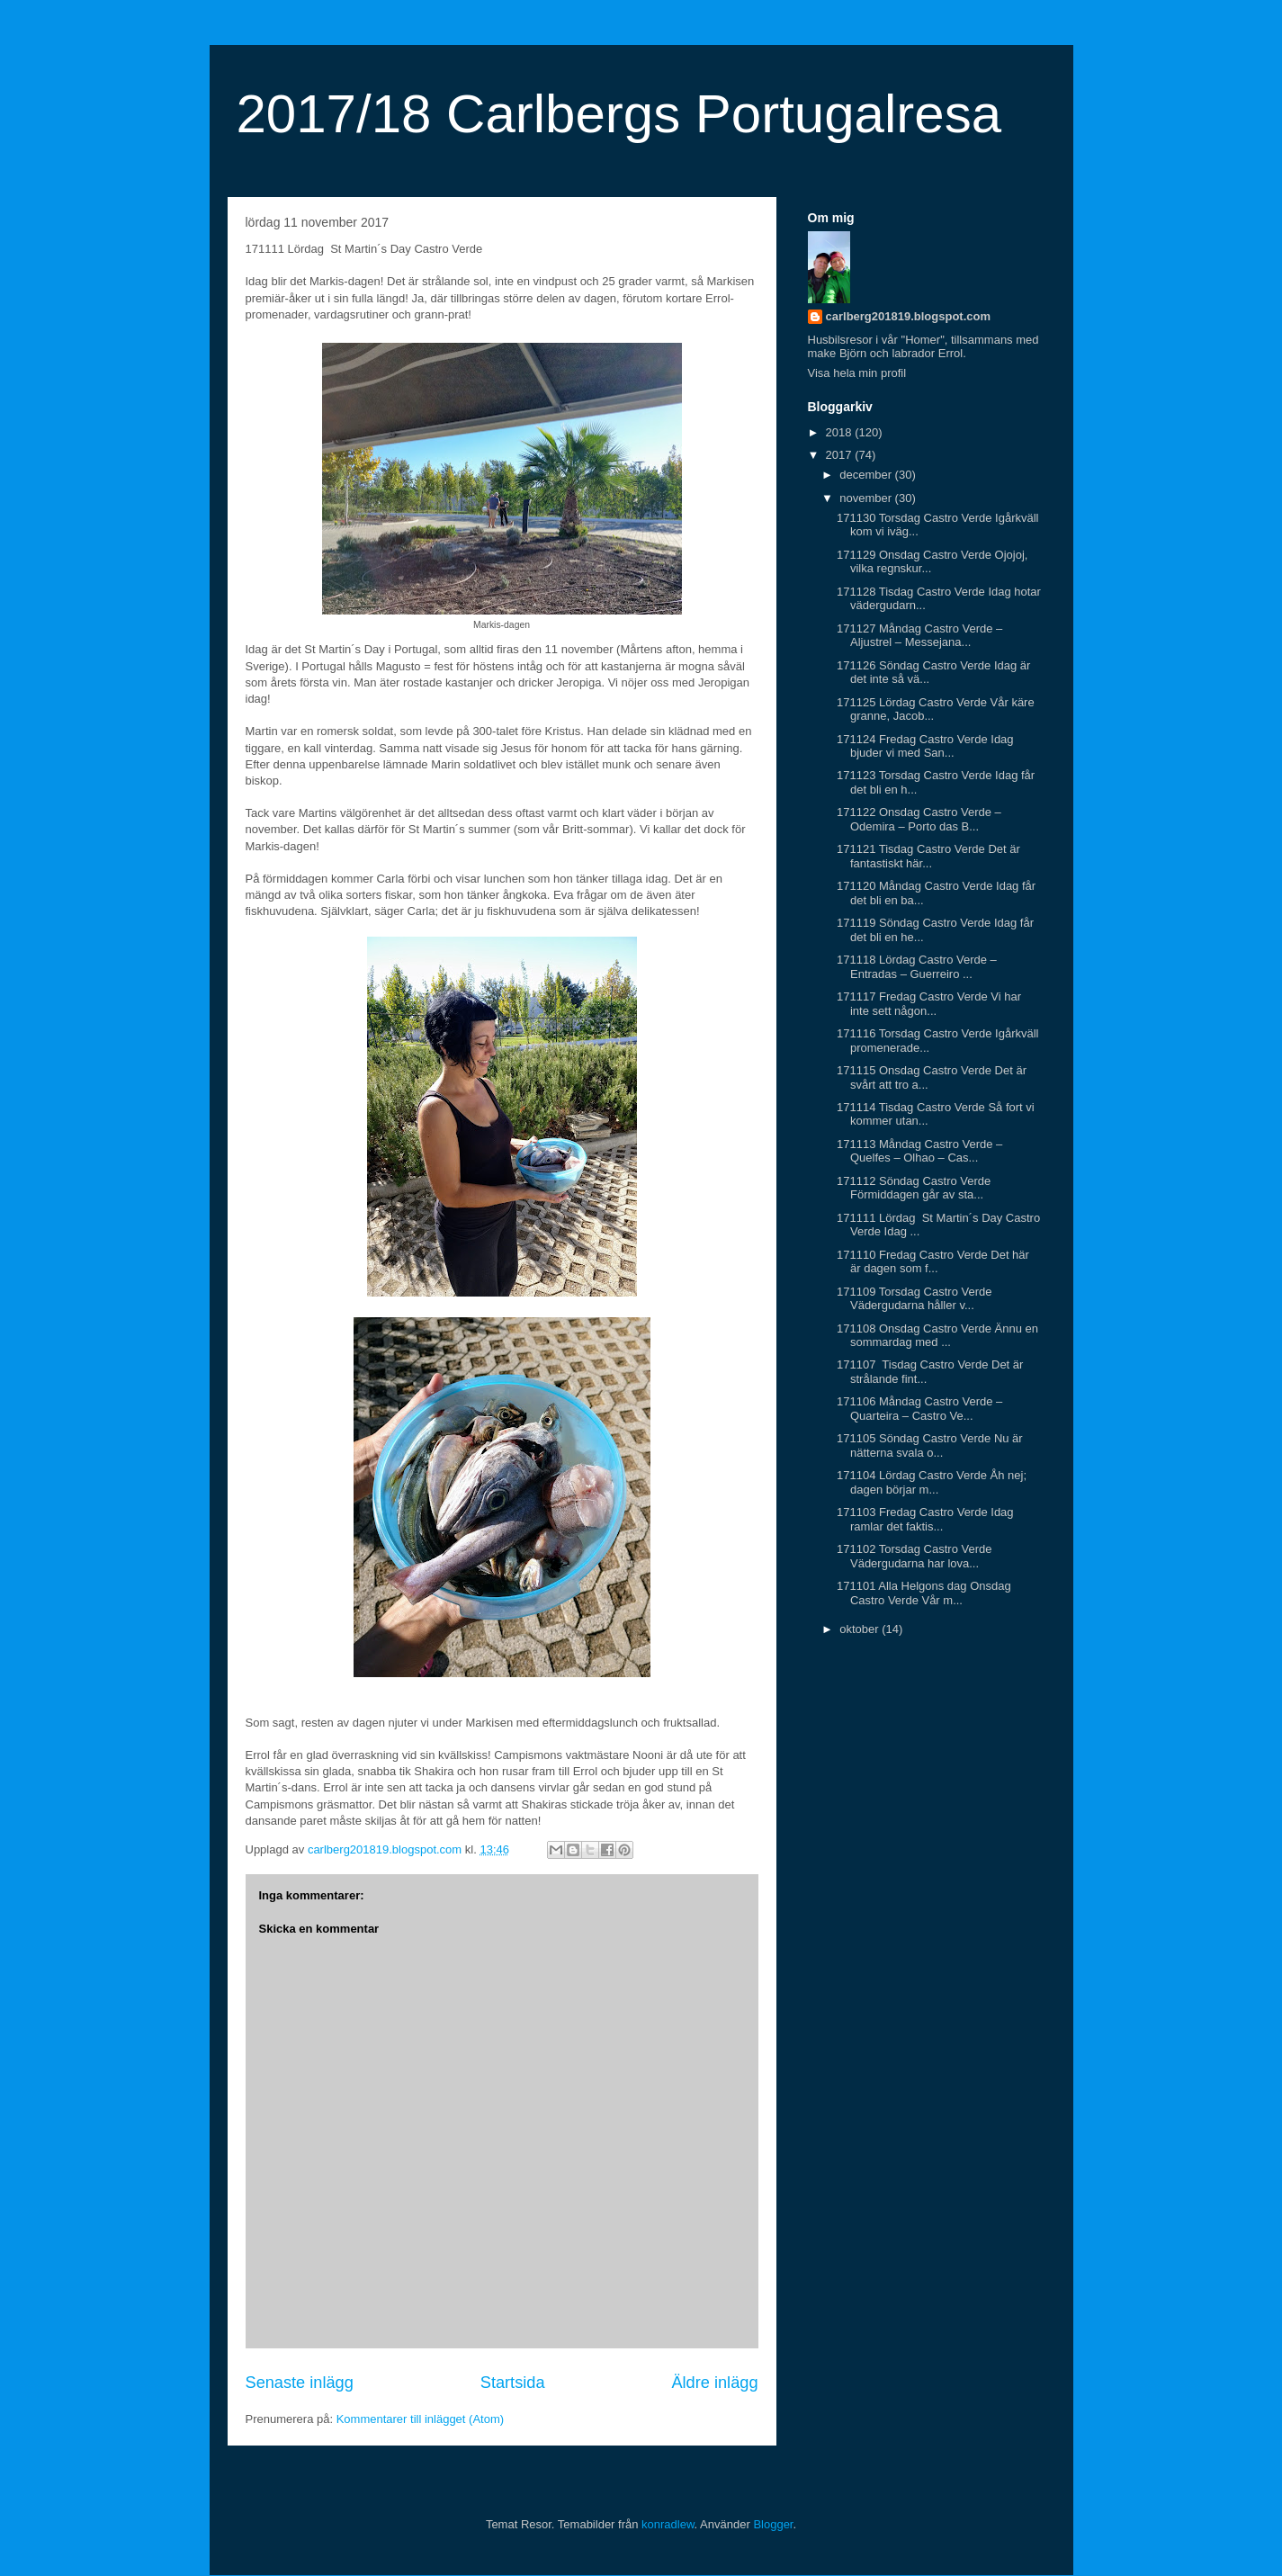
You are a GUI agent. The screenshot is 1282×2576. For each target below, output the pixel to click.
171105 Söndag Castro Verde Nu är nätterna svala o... (930, 1445)
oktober (860, 1629)
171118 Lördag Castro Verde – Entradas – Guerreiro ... (917, 967)
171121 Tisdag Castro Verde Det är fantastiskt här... (928, 856)
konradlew (668, 2524)
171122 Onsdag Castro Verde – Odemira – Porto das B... (919, 819)
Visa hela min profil (857, 373)
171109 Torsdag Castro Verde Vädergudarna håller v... (914, 1299)
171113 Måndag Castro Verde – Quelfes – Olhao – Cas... (919, 1151)
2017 (841, 455)
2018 (841, 432)
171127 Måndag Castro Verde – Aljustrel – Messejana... (919, 636)
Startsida (512, 2383)
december (866, 474)
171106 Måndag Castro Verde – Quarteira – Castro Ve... (919, 1409)
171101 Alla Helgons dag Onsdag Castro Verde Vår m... (924, 1593)
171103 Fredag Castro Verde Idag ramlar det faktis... (925, 1519)
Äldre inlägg (714, 2383)
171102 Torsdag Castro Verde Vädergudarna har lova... (914, 1556)
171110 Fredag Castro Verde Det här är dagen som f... (933, 1262)
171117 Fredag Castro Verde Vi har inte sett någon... (929, 1004)
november (866, 498)
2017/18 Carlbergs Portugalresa (619, 114)
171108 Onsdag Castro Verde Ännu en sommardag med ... (937, 1336)
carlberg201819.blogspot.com (908, 316)
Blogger (773, 2524)
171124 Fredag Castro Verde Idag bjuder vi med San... (925, 746)
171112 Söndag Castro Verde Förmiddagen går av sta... (914, 1188)
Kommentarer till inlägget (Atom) (420, 2419)
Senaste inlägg (300, 2383)
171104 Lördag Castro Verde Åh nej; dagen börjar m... (931, 1482)
